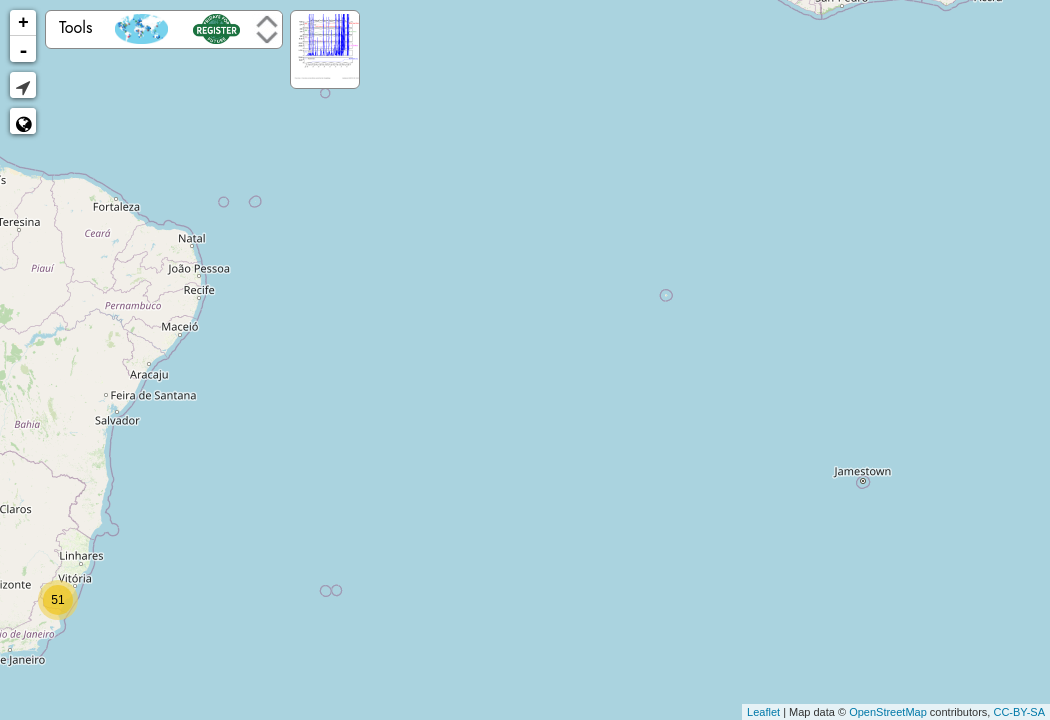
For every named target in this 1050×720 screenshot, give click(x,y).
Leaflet (763, 712)
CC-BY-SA (1019, 712)
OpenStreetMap (888, 712)
